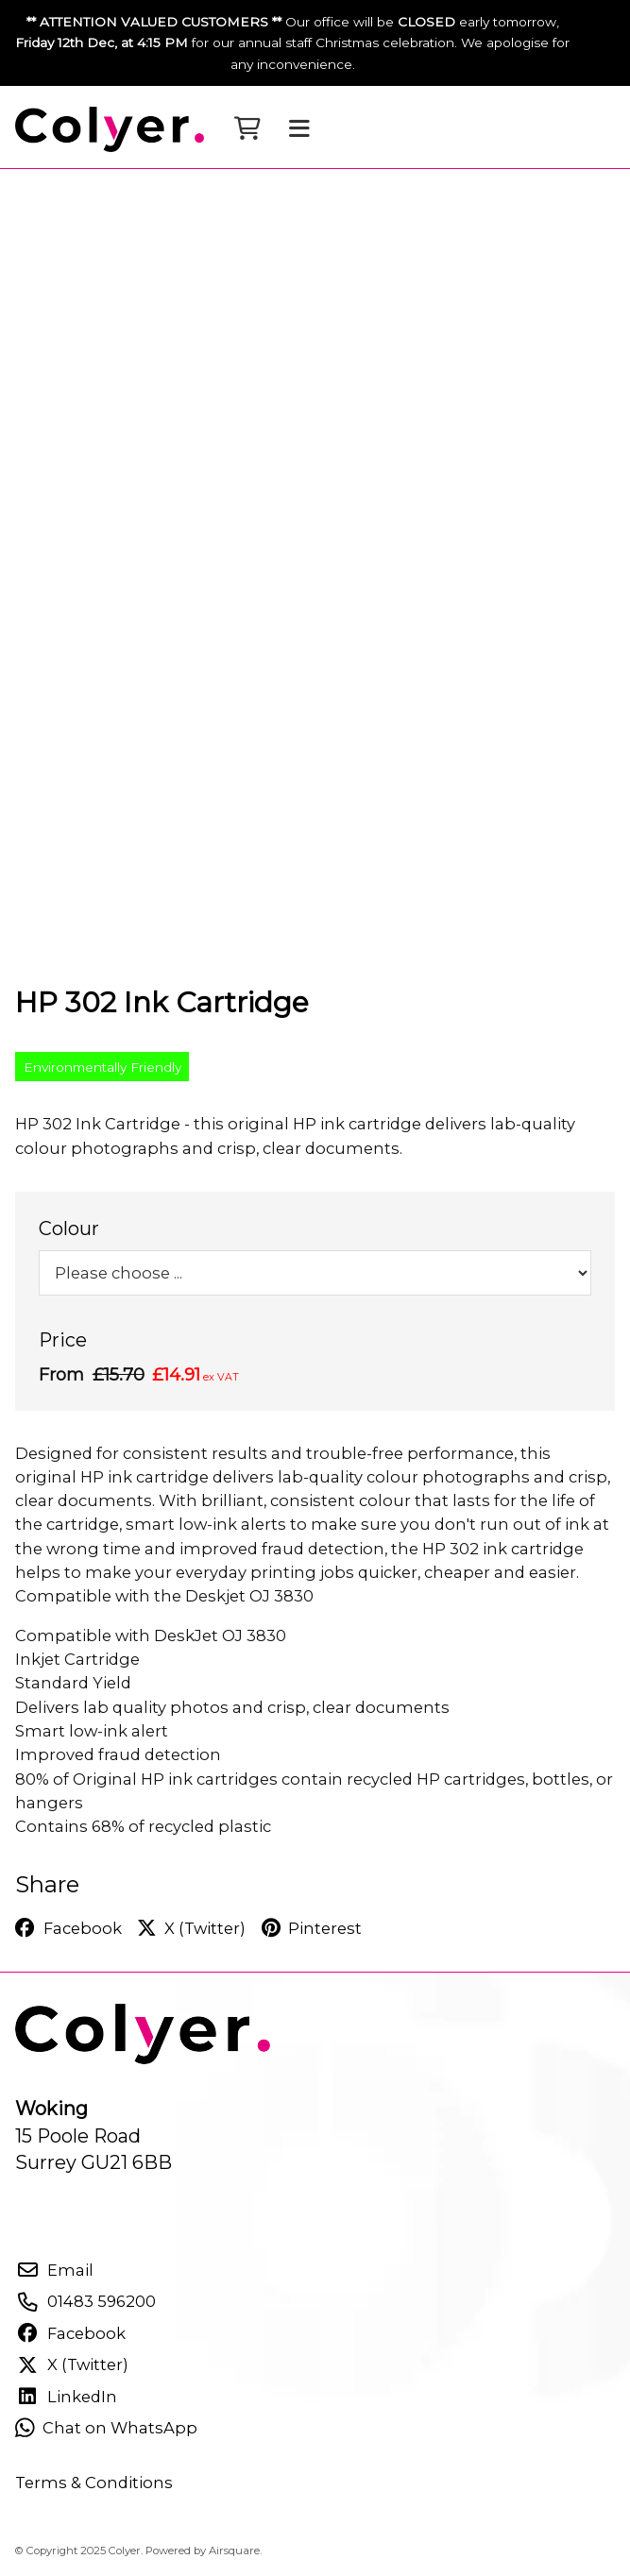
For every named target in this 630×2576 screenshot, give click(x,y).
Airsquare (234, 2550)
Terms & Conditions (94, 2482)
